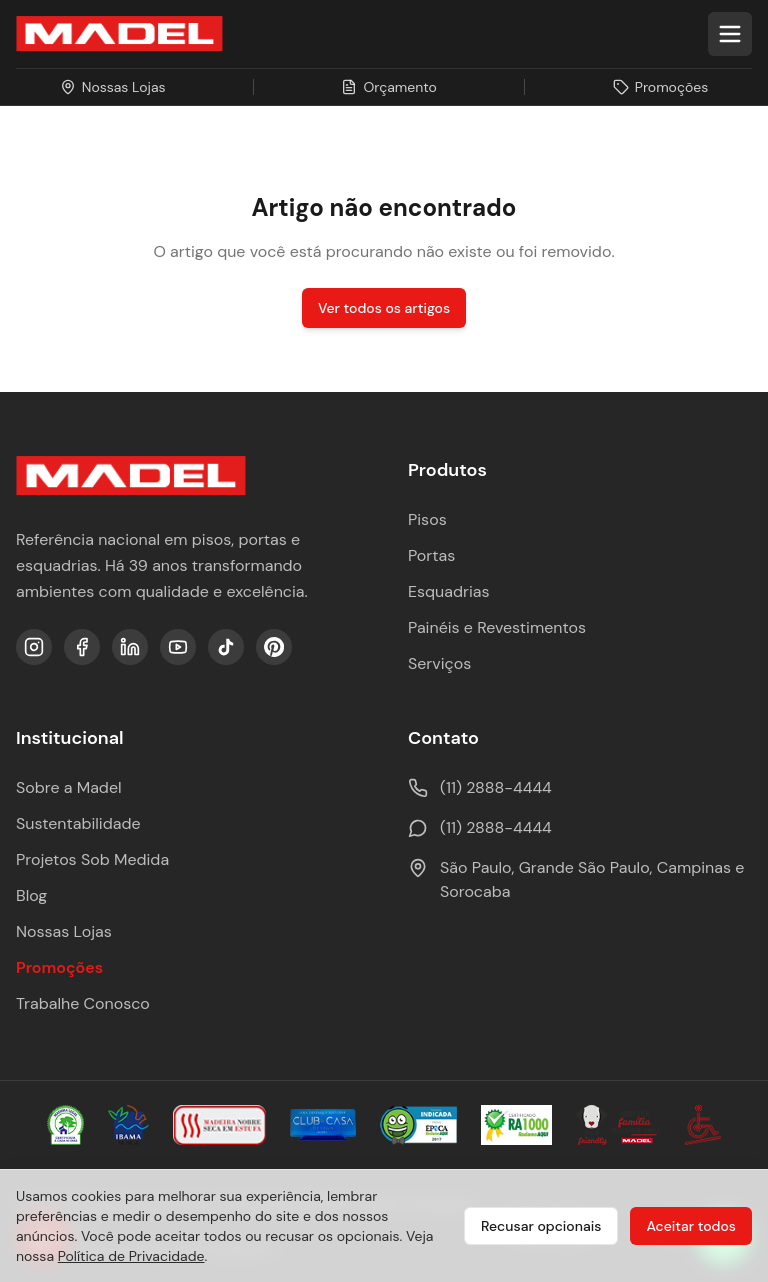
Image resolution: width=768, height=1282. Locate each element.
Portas (431, 555)
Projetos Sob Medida (92, 859)
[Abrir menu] (730, 34)
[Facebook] (82, 647)
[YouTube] (178, 647)
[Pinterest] (274, 647)
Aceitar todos (691, 1226)
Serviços (439, 663)
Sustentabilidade (78, 823)
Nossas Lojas (64, 931)
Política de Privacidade (131, 1256)
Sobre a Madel (69, 787)
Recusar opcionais (541, 1226)
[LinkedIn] (130, 647)
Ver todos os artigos (384, 308)
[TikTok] (226, 647)
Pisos (427, 519)
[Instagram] (34, 647)
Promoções (59, 967)
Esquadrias (449, 591)
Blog (31, 895)
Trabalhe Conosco (83, 1003)
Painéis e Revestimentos (497, 627)
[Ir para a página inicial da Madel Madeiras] (119, 34)
